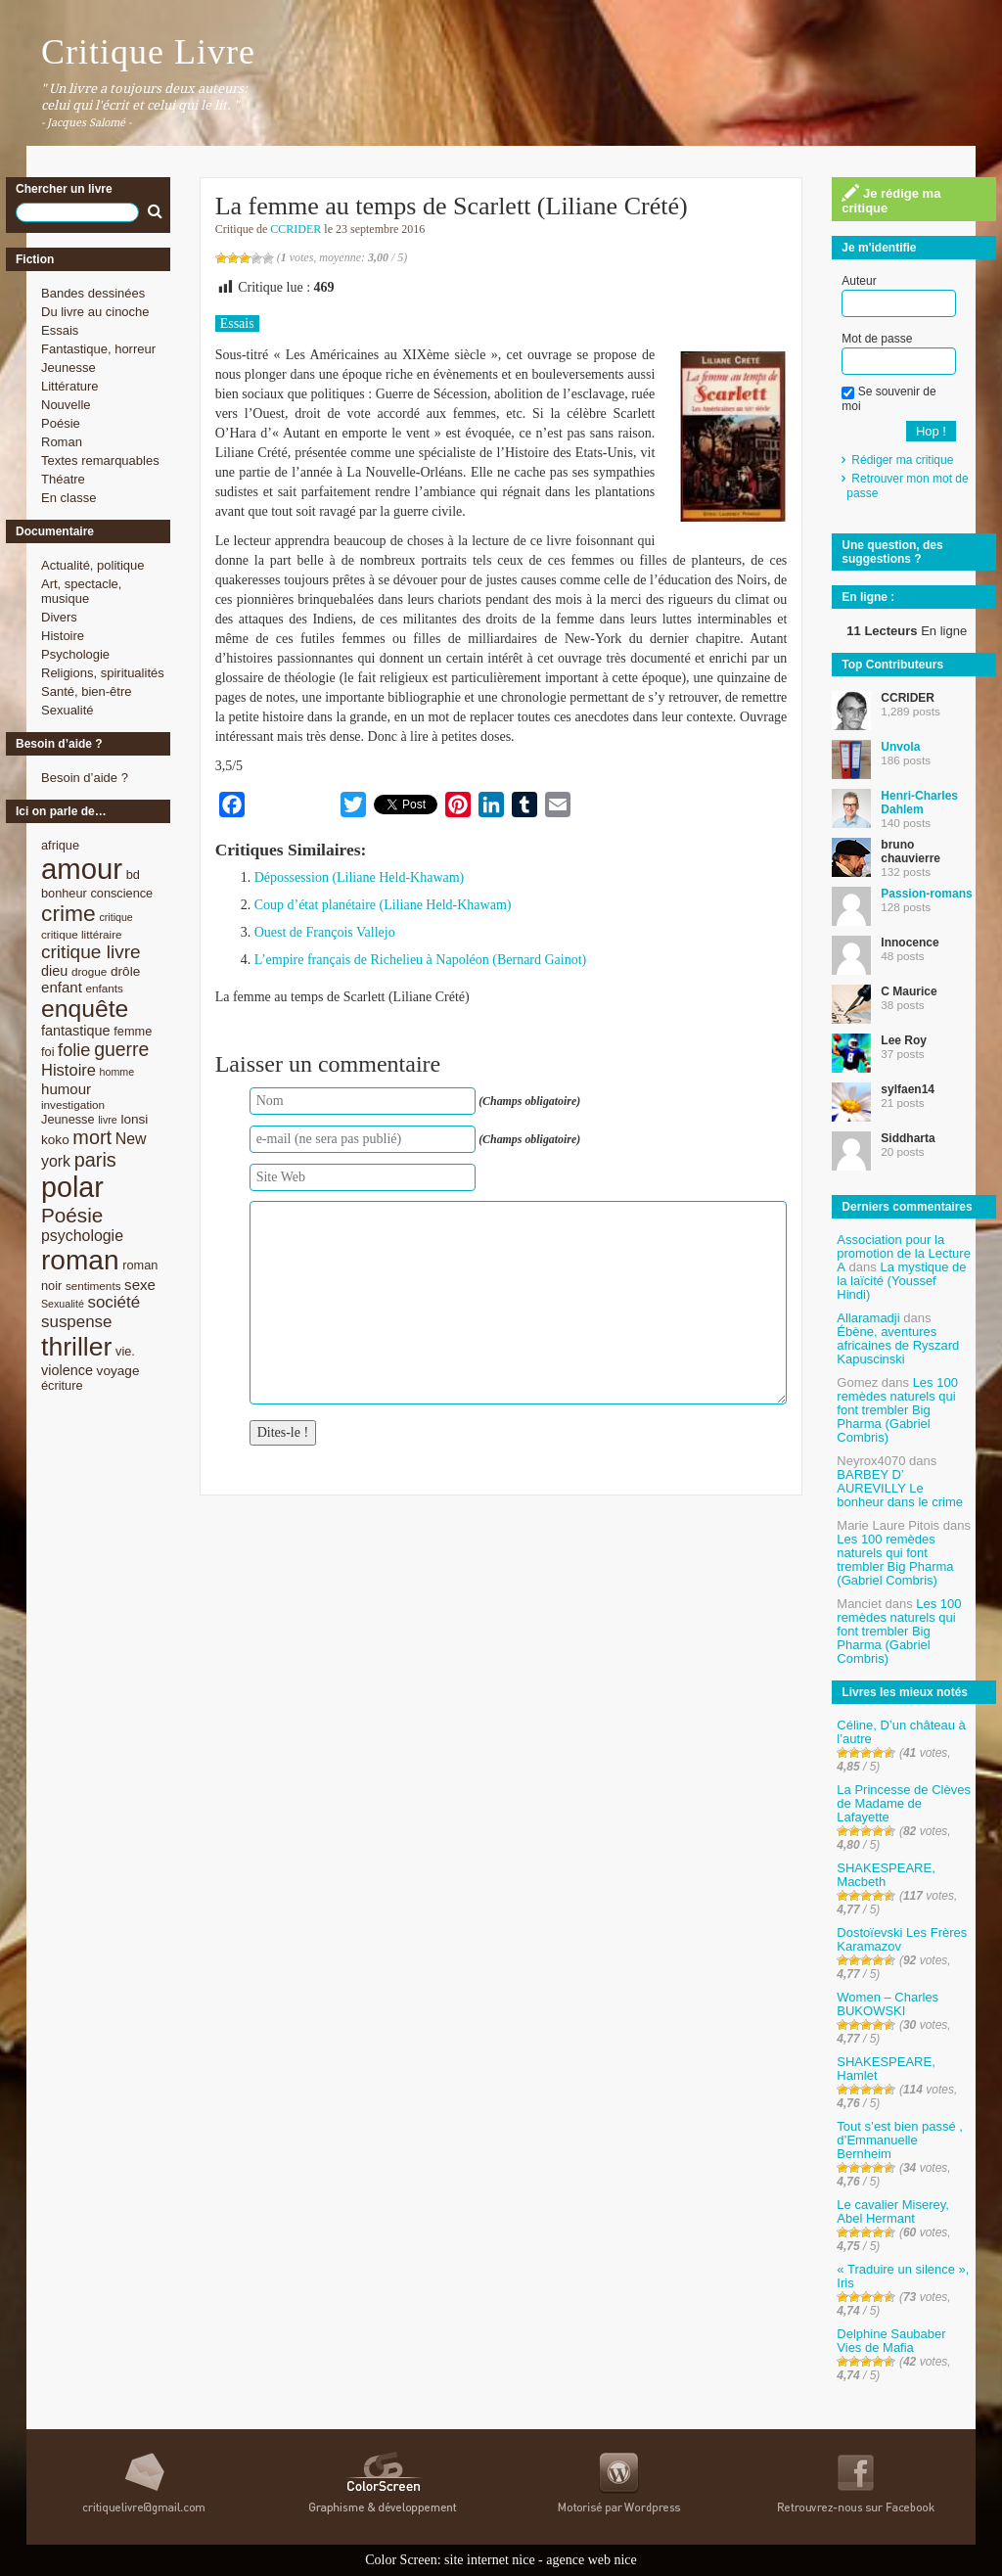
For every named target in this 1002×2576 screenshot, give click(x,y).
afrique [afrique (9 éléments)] (60, 845)
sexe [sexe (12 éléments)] (140, 1284)
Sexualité (67, 710)
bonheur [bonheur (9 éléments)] (64, 893)
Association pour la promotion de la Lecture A (904, 1253)
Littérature (70, 386)
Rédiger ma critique (902, 460)
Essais (59, 330)
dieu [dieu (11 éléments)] (54, 971)
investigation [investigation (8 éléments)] (73, 1104)
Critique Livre (148, 51)
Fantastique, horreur (98, 349)
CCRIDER (295, 229)
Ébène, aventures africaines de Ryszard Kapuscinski (898, 1345)
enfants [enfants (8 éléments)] (104, 988)
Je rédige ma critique (891, 199)
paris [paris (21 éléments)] (95, 1160)
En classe (68, 497)
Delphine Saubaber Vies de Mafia (891, 2340)
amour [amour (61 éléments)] (81, 868)
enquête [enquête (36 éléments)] (84, 1008)
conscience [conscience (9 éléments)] (121, 893)
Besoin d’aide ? (84, 777)
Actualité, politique (93, 565)
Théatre (63, 479)
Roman (61, 442)
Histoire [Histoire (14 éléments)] (68, 1070)
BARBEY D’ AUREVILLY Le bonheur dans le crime (900, 1488)
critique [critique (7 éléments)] (115, 917)
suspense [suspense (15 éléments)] (77, 1321)
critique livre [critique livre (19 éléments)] (91, 952)
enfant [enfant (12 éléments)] (61, 987)
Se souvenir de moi (888, 398)
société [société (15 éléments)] (113, 1302)
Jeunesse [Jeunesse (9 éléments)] (68, 1119)
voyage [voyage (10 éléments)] (118, 1370)
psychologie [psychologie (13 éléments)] (82, 1235)
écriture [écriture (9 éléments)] (62, 1385)
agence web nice (591, 2560)
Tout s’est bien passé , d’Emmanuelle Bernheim (900, 2140)
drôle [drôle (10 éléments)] (125, 971)
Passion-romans (926, 893)
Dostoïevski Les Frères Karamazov (902, 1939)
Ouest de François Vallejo (324, 932)
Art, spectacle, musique (81, 591)
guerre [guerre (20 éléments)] (121, 1049)
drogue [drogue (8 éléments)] (89, 971)
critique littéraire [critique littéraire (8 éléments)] (81, 934)
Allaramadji (868, 1318)
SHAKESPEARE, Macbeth (885, 1875)
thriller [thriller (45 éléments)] (76, 1346)
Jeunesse (68, 367)
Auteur (859, 281)
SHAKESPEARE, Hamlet (885, 2068)
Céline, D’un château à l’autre (901, 1732)
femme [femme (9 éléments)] (133, 1031)
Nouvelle (66, 404)
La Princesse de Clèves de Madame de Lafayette (904, 1803)
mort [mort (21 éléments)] (92, 1137)
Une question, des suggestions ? (892, 552)
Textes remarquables (100, 460)
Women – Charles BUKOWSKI (887, 2004)
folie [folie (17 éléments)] (74, 1050)
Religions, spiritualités (102, 673)
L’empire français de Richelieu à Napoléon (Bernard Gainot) (420, 959)
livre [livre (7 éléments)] (107, 1120)
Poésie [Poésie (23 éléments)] (72, 1215)
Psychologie (75, 654)
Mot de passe (877, 338)
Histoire (62, 635)
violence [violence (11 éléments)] (67, 1370)
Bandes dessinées (93, 293)
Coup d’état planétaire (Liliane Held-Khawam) (383, 904)
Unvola (900, 747)
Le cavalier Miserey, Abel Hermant (893, 2211)
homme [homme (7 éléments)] (117, 1072)
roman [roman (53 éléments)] (80, 1260)
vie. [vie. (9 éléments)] (125, 1351)
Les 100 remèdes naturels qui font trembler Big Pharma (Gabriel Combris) (897, 1410)
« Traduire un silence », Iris (903, 2276)
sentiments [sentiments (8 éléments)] (93, 1285)
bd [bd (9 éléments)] (133, 874)
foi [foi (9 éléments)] (47, 1051)
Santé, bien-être (86, 691)
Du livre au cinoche (95, 311)
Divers (59, 617)
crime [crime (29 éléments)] (68, 913)
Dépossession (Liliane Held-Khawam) (359, 877)
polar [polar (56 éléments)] (72, 1187)
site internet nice (489, 2560)
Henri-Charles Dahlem (919, 802)
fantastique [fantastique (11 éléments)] (76, 1030)
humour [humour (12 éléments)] (66, 1089)
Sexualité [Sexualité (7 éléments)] (62, 1304)
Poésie (60, 423)
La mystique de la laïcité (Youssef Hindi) (901, 1281)
